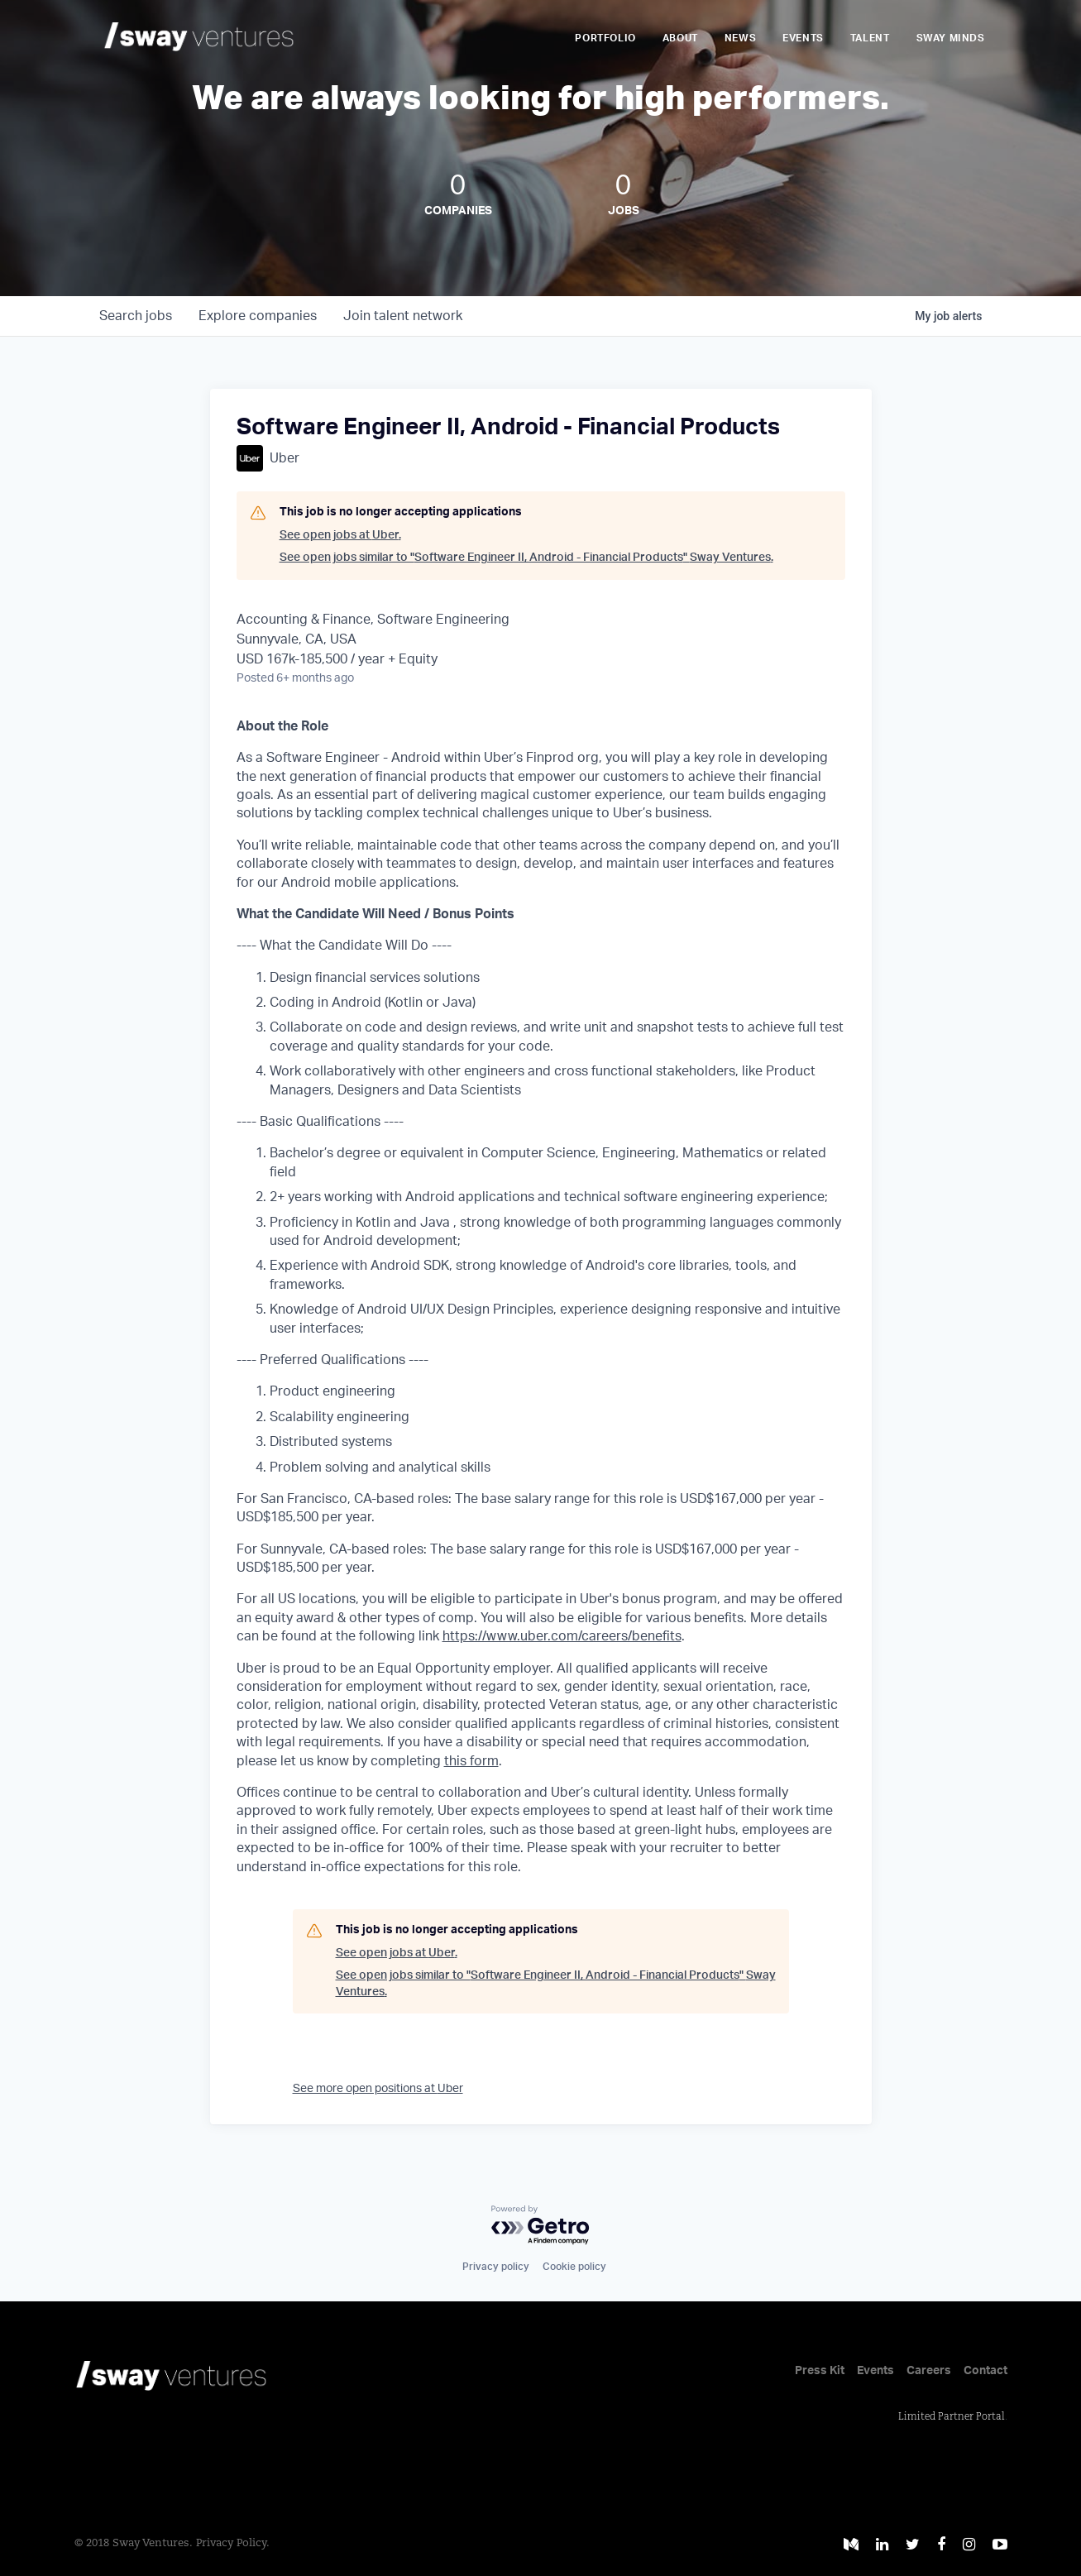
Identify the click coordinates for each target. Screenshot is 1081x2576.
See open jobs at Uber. (340, 535)
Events (803, 38)
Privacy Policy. (233, 2543)
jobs (135, 316)
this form (471, 1761)
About (680, 38)
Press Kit (819, 2371)
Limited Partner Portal (951, 2417)
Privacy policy (495, 2267)
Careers (928, 2371)
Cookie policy (574, 2267)
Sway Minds (950, 38)
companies (258, 316)
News (740, 38)
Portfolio (605, 38)
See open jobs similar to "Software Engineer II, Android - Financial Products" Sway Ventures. (526, 557)
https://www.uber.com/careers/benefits (562, 1636)
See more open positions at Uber (378, 2089)
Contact (985, 2371)
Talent (870, 38)
